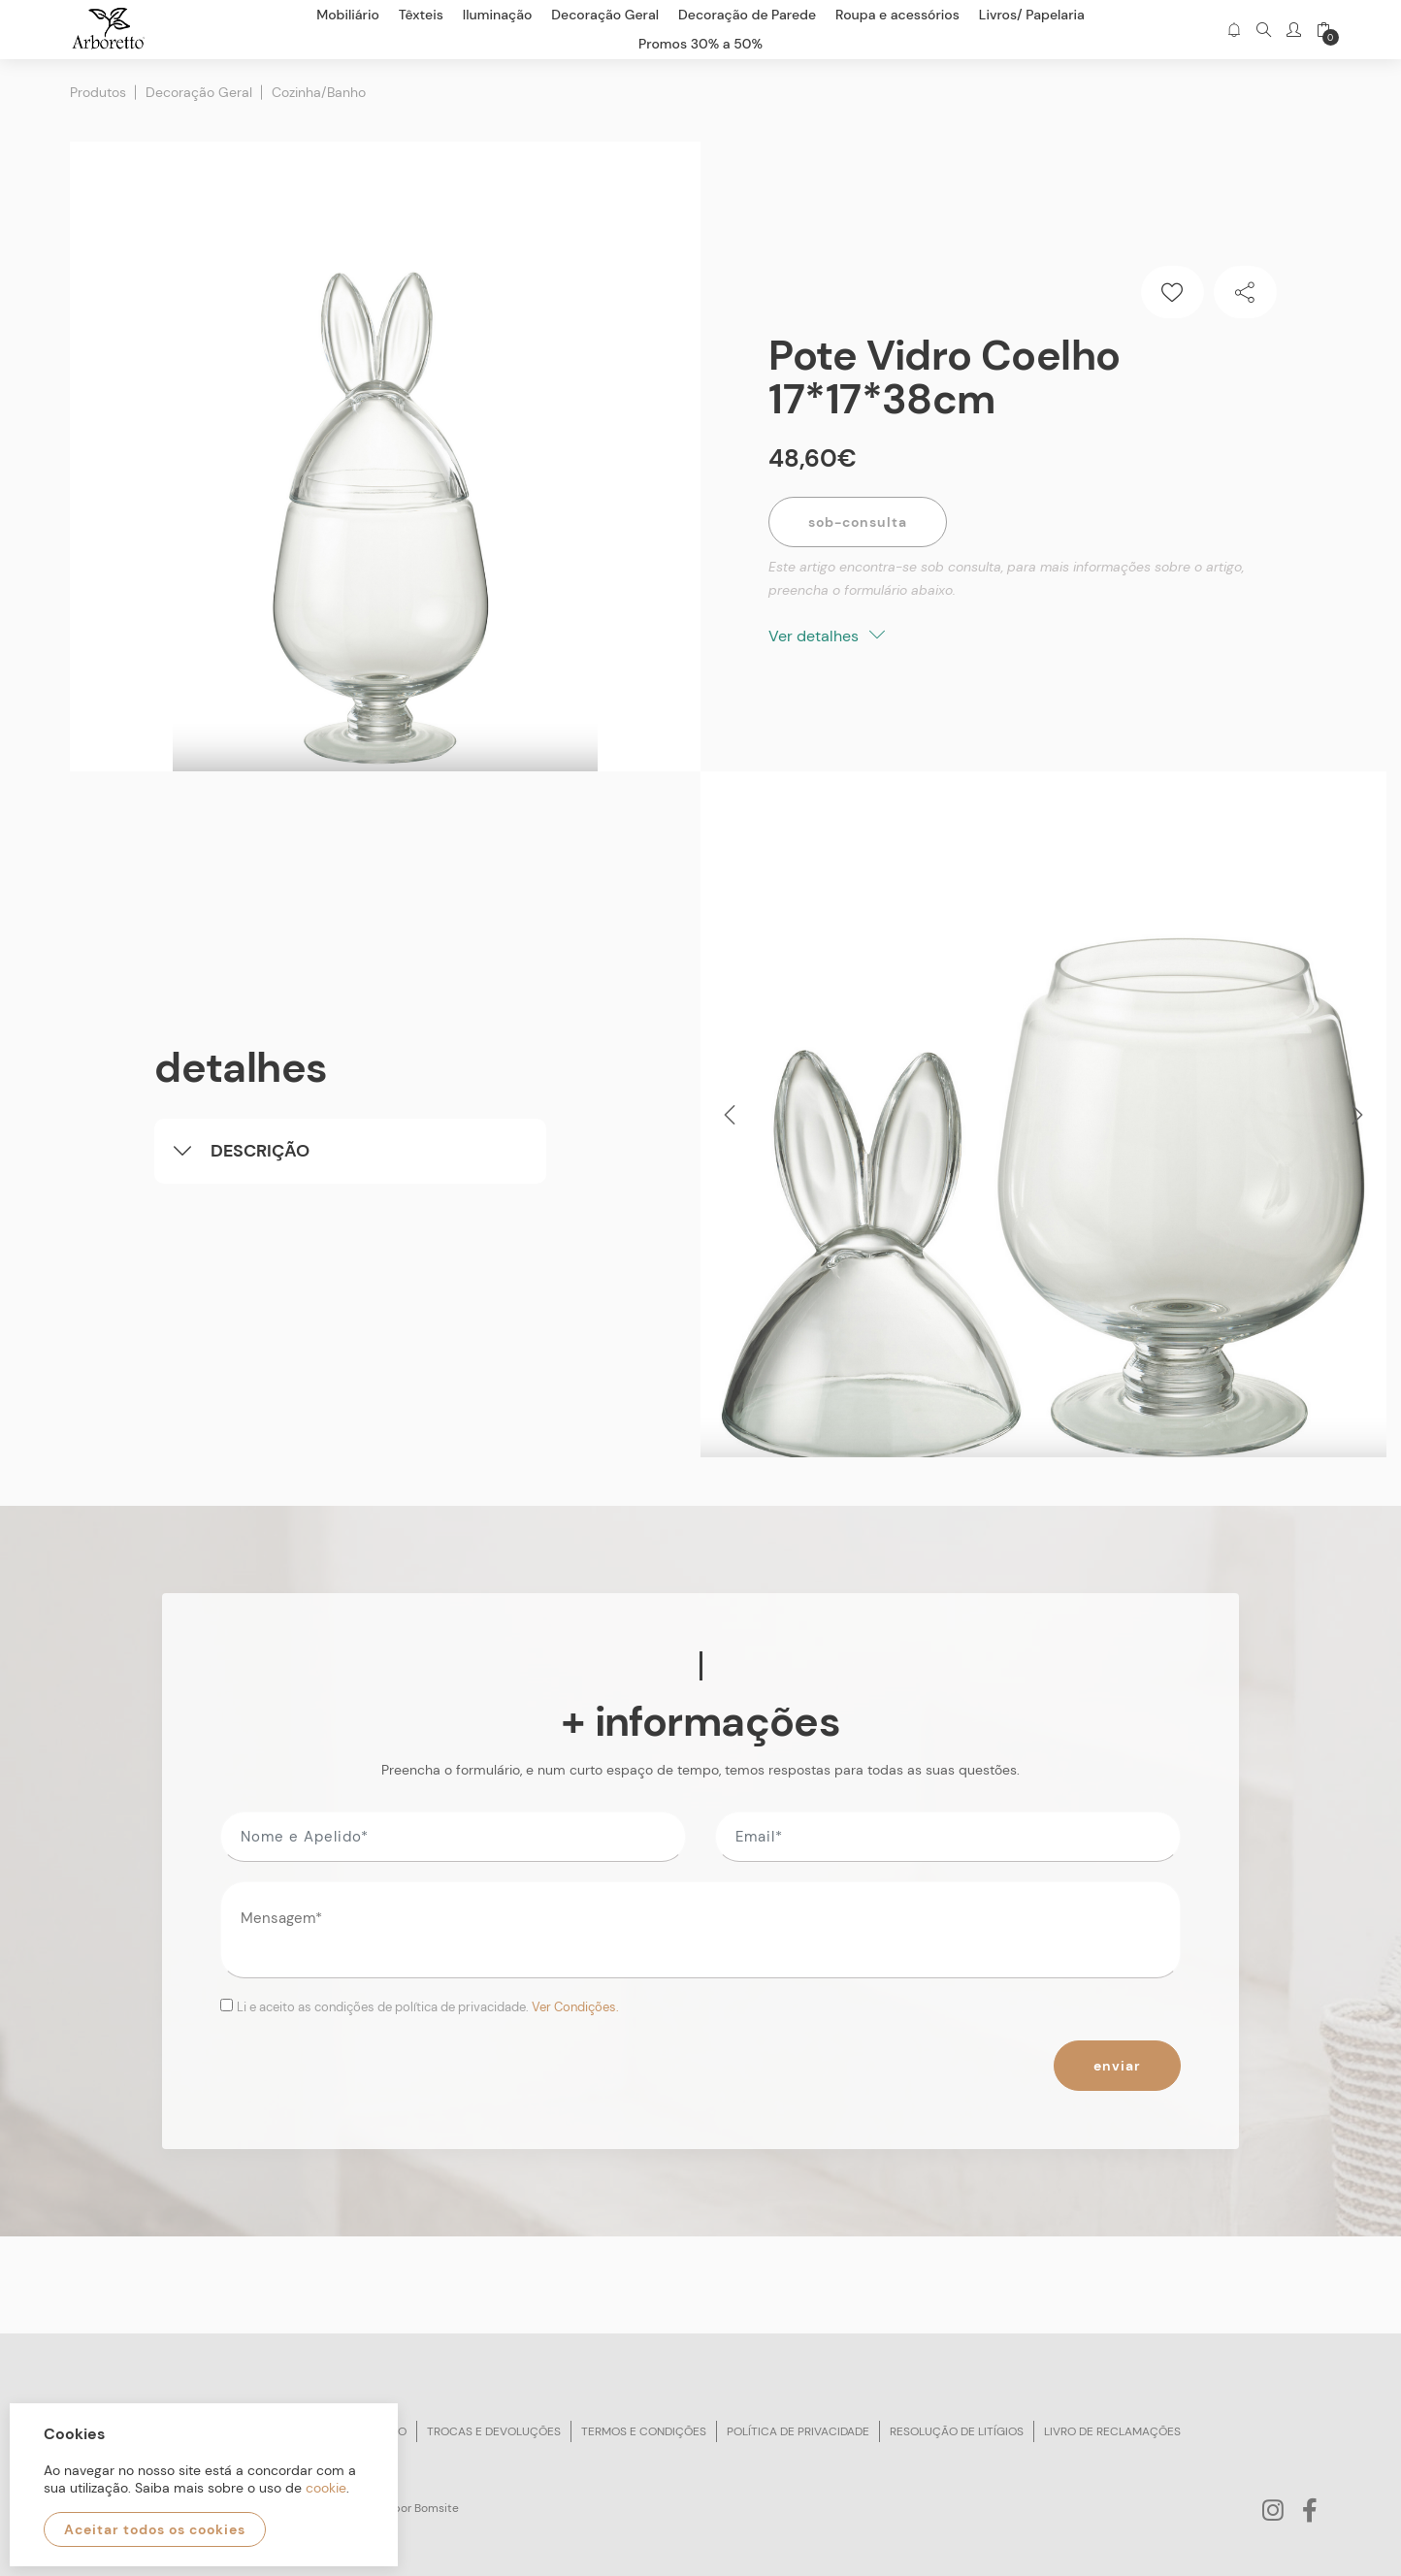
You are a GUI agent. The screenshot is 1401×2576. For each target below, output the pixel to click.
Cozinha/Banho (319, 92)
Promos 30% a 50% (700, 43)
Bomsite (436, 2508)
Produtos (98, 92)
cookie (326, 2487)
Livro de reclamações (1112, 2431)
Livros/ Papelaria (1032, 14)
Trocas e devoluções (494, 2431)
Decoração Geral (199, 92)
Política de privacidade (798, 2431)
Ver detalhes (826, 636)
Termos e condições (643, 2431)
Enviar (1117, 2065)
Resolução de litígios (957, 2431)
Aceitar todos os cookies (154, 2529)
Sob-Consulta (857, 522)
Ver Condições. (575, 2007)
